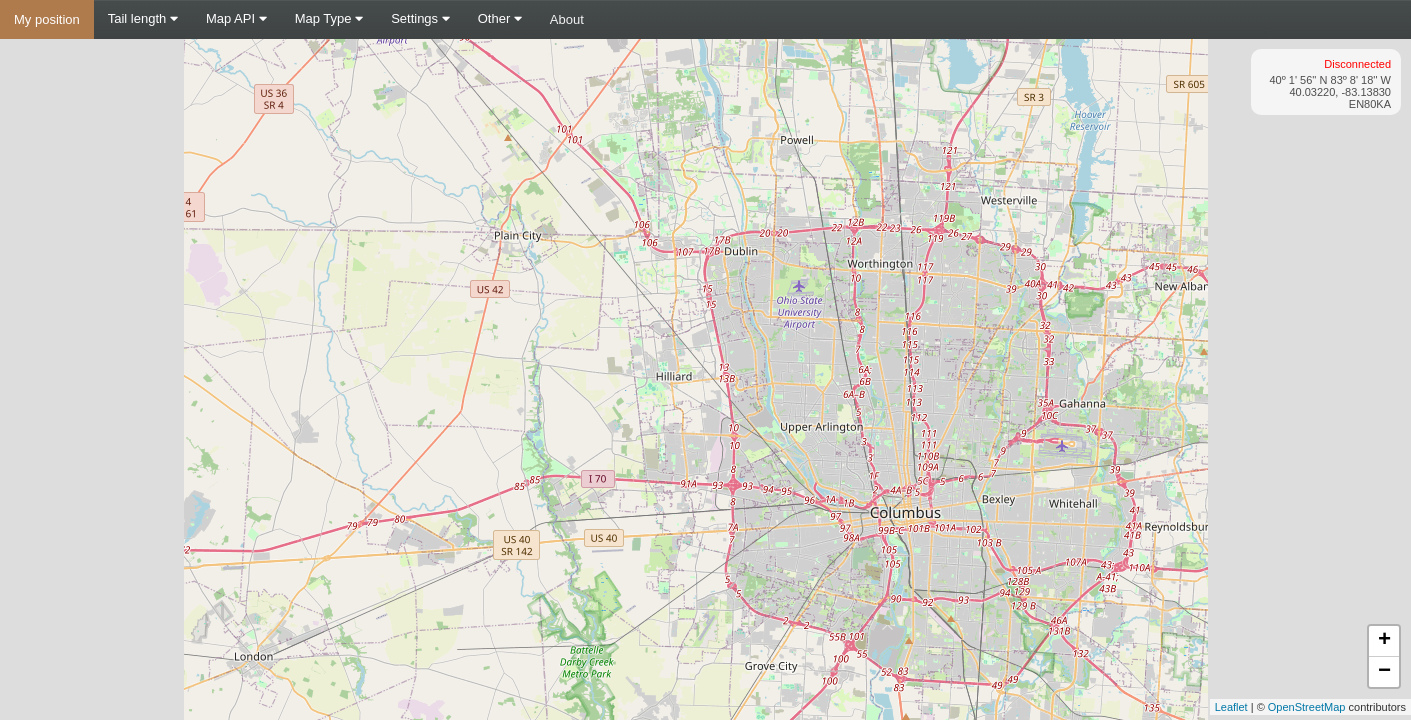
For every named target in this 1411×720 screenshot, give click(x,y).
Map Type (329, 18)
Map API (236, 18)
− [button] (1384, 672)
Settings (420, 18)
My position (47, 19)
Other (500, 18)
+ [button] (1384, 641)
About (567, 19)
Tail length (143, 18)
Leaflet (1231, 707)
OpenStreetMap (1307, 707)
